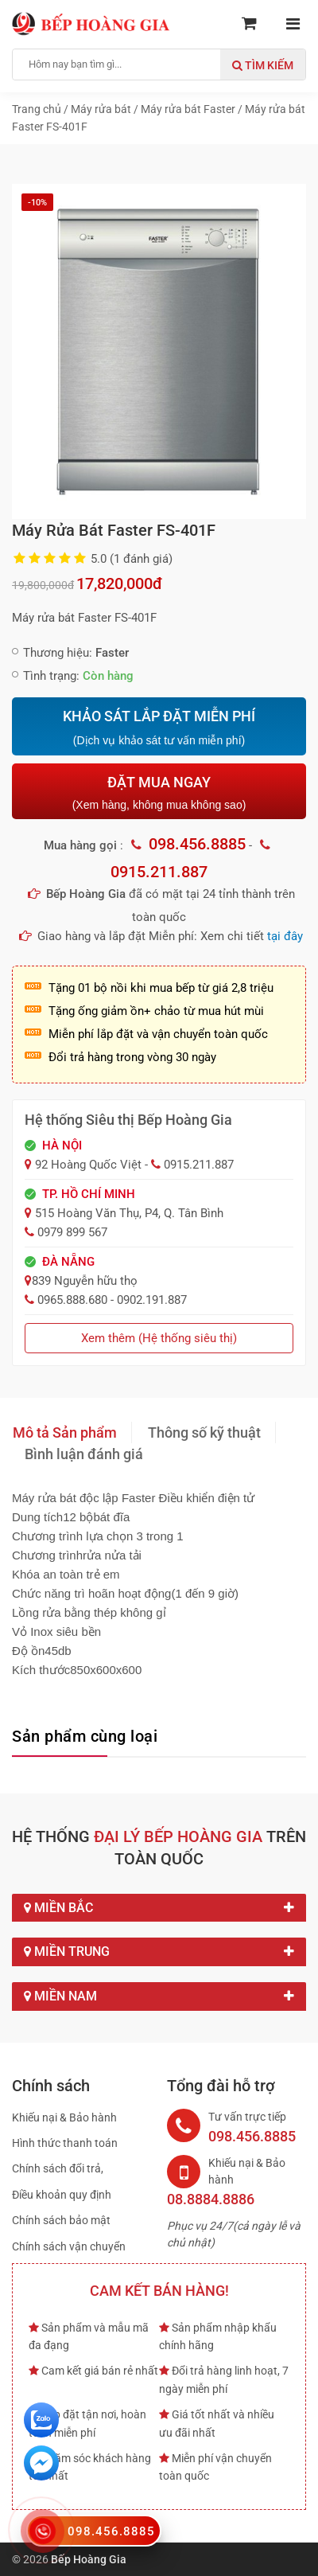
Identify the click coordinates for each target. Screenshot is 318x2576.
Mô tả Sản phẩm (65, 1432)
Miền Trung (159, 1952)
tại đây (285, 936)
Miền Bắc (159, 1908)
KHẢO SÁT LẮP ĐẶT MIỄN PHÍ (159, 727)
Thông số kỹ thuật (204, 1432)
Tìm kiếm (262, 65)
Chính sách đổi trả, (57, 2168)
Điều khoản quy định (61, 2194)
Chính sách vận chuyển (69, 2246)
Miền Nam (159, 1996)
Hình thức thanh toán (65, 2143)
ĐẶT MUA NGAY (159, 792)
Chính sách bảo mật (61, 2220)
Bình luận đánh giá (84, 1454)
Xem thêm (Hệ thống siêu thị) (159, 1338)
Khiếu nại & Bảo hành (64, 2117)
